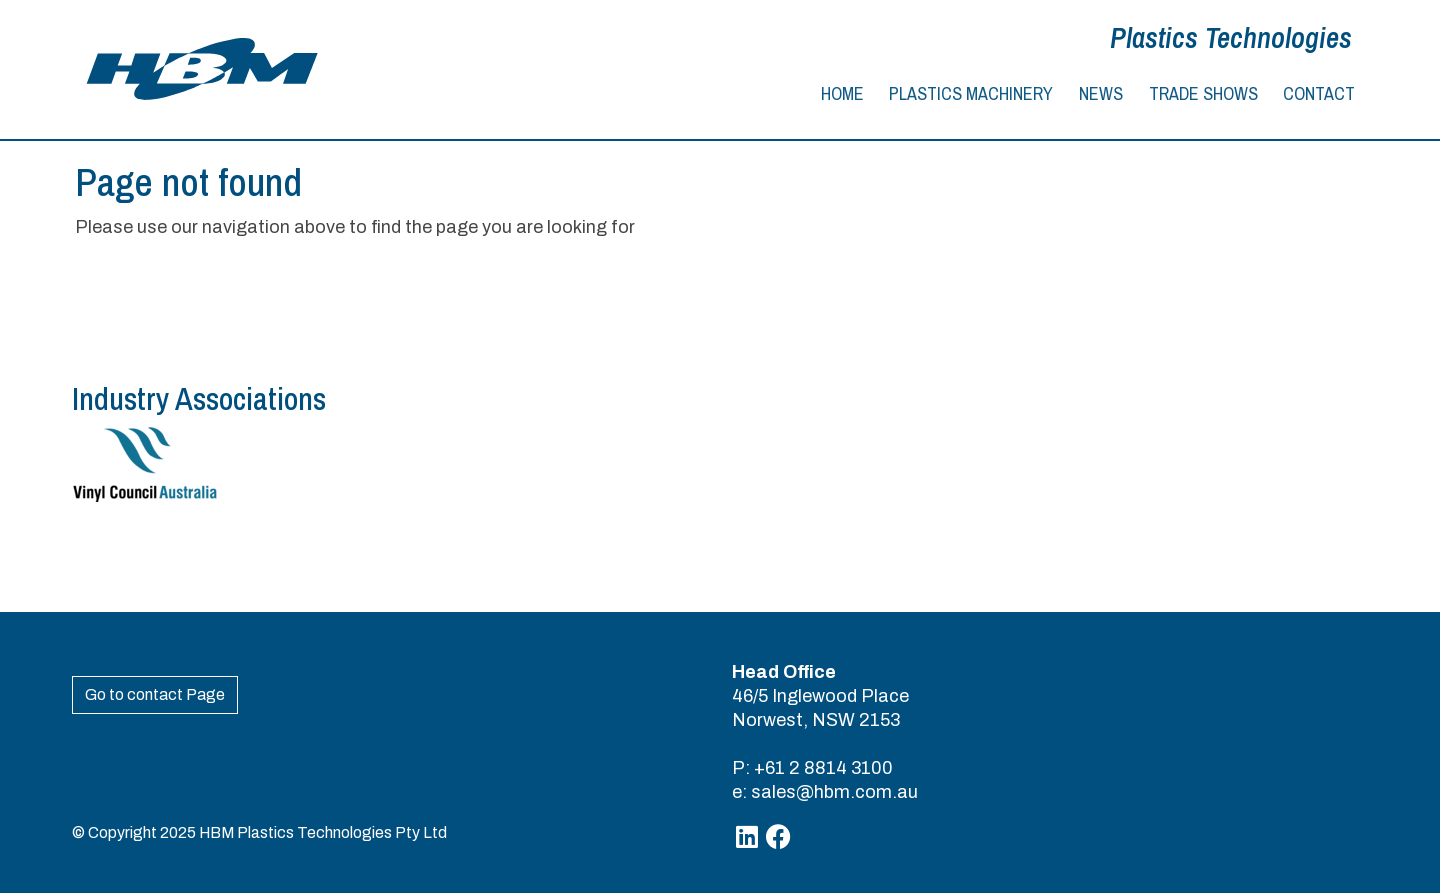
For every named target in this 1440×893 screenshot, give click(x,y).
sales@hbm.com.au (834, 792)
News (1101, 93)
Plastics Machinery (971, 93)
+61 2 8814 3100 (823, 768)
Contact (1319, 93)
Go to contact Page (155, 694)
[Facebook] (778, 837)
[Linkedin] (747, 837)
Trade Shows (1203, 93)
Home (842, 93)
